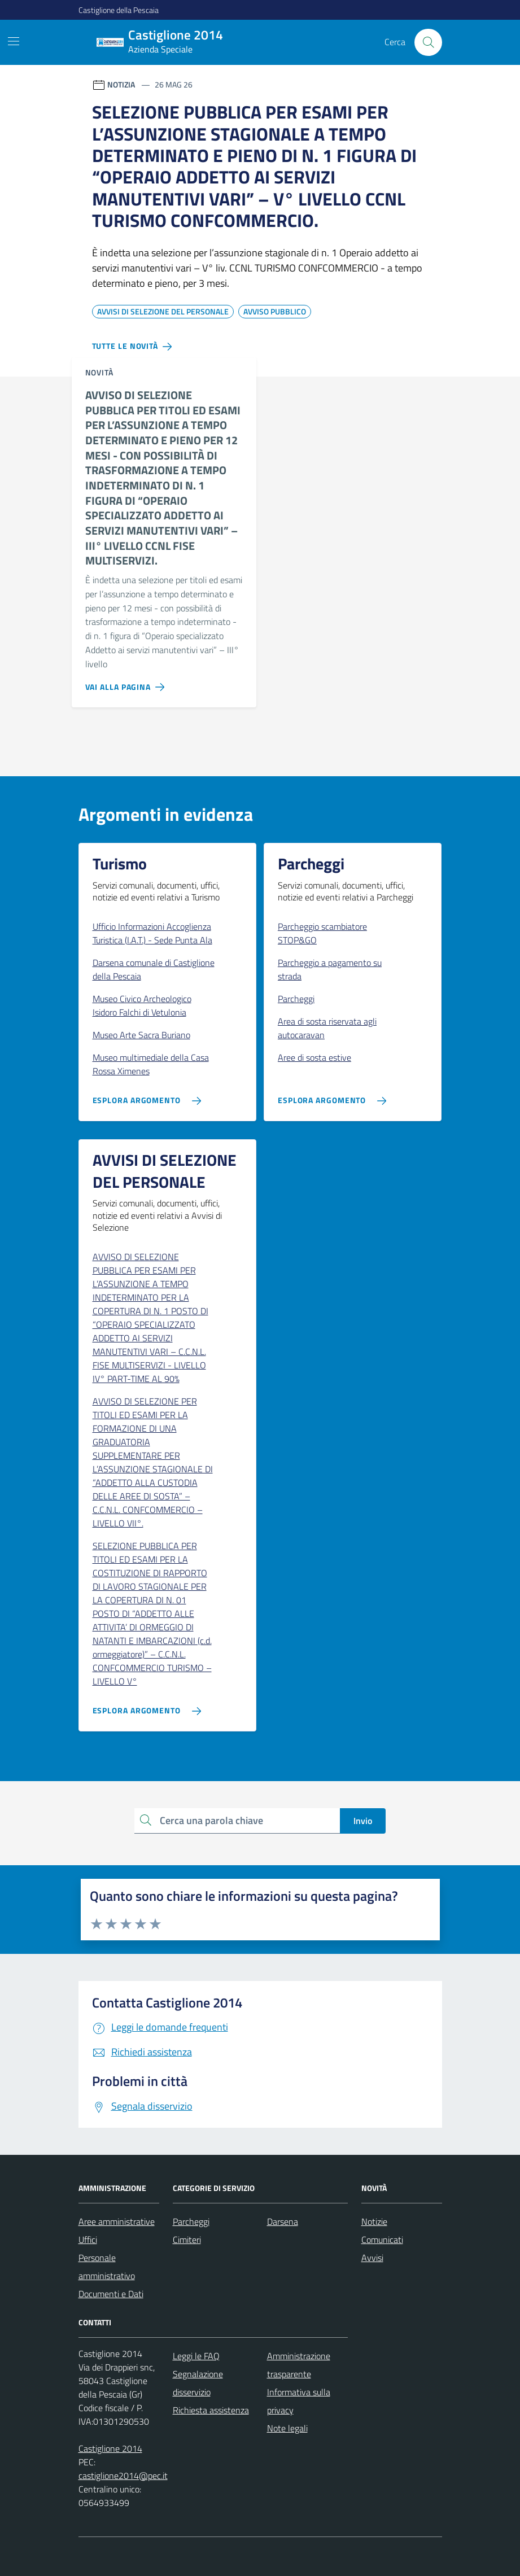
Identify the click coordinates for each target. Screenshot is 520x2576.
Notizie (374, 2221)
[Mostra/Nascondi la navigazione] (13, 41)
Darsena (282, 2221)
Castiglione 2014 (110, 2448)
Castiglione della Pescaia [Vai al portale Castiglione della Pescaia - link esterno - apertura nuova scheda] (118, 10)
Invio (362, 1820)
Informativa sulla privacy (298, 2401)
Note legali (287, 2428)
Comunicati (382, 2239)
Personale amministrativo (106, 2266)
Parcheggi (191, 2221)
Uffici (87, 2239)
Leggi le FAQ (196, 2356)
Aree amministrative (116, 2221)
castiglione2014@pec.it (123, 2475)
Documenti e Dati (110, 2294)
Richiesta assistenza (211, 2410)
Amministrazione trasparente (298, 2365)
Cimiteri (187, 2239)
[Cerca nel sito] (428, 42)
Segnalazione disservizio (198, 2383)
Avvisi (372, 2257)
